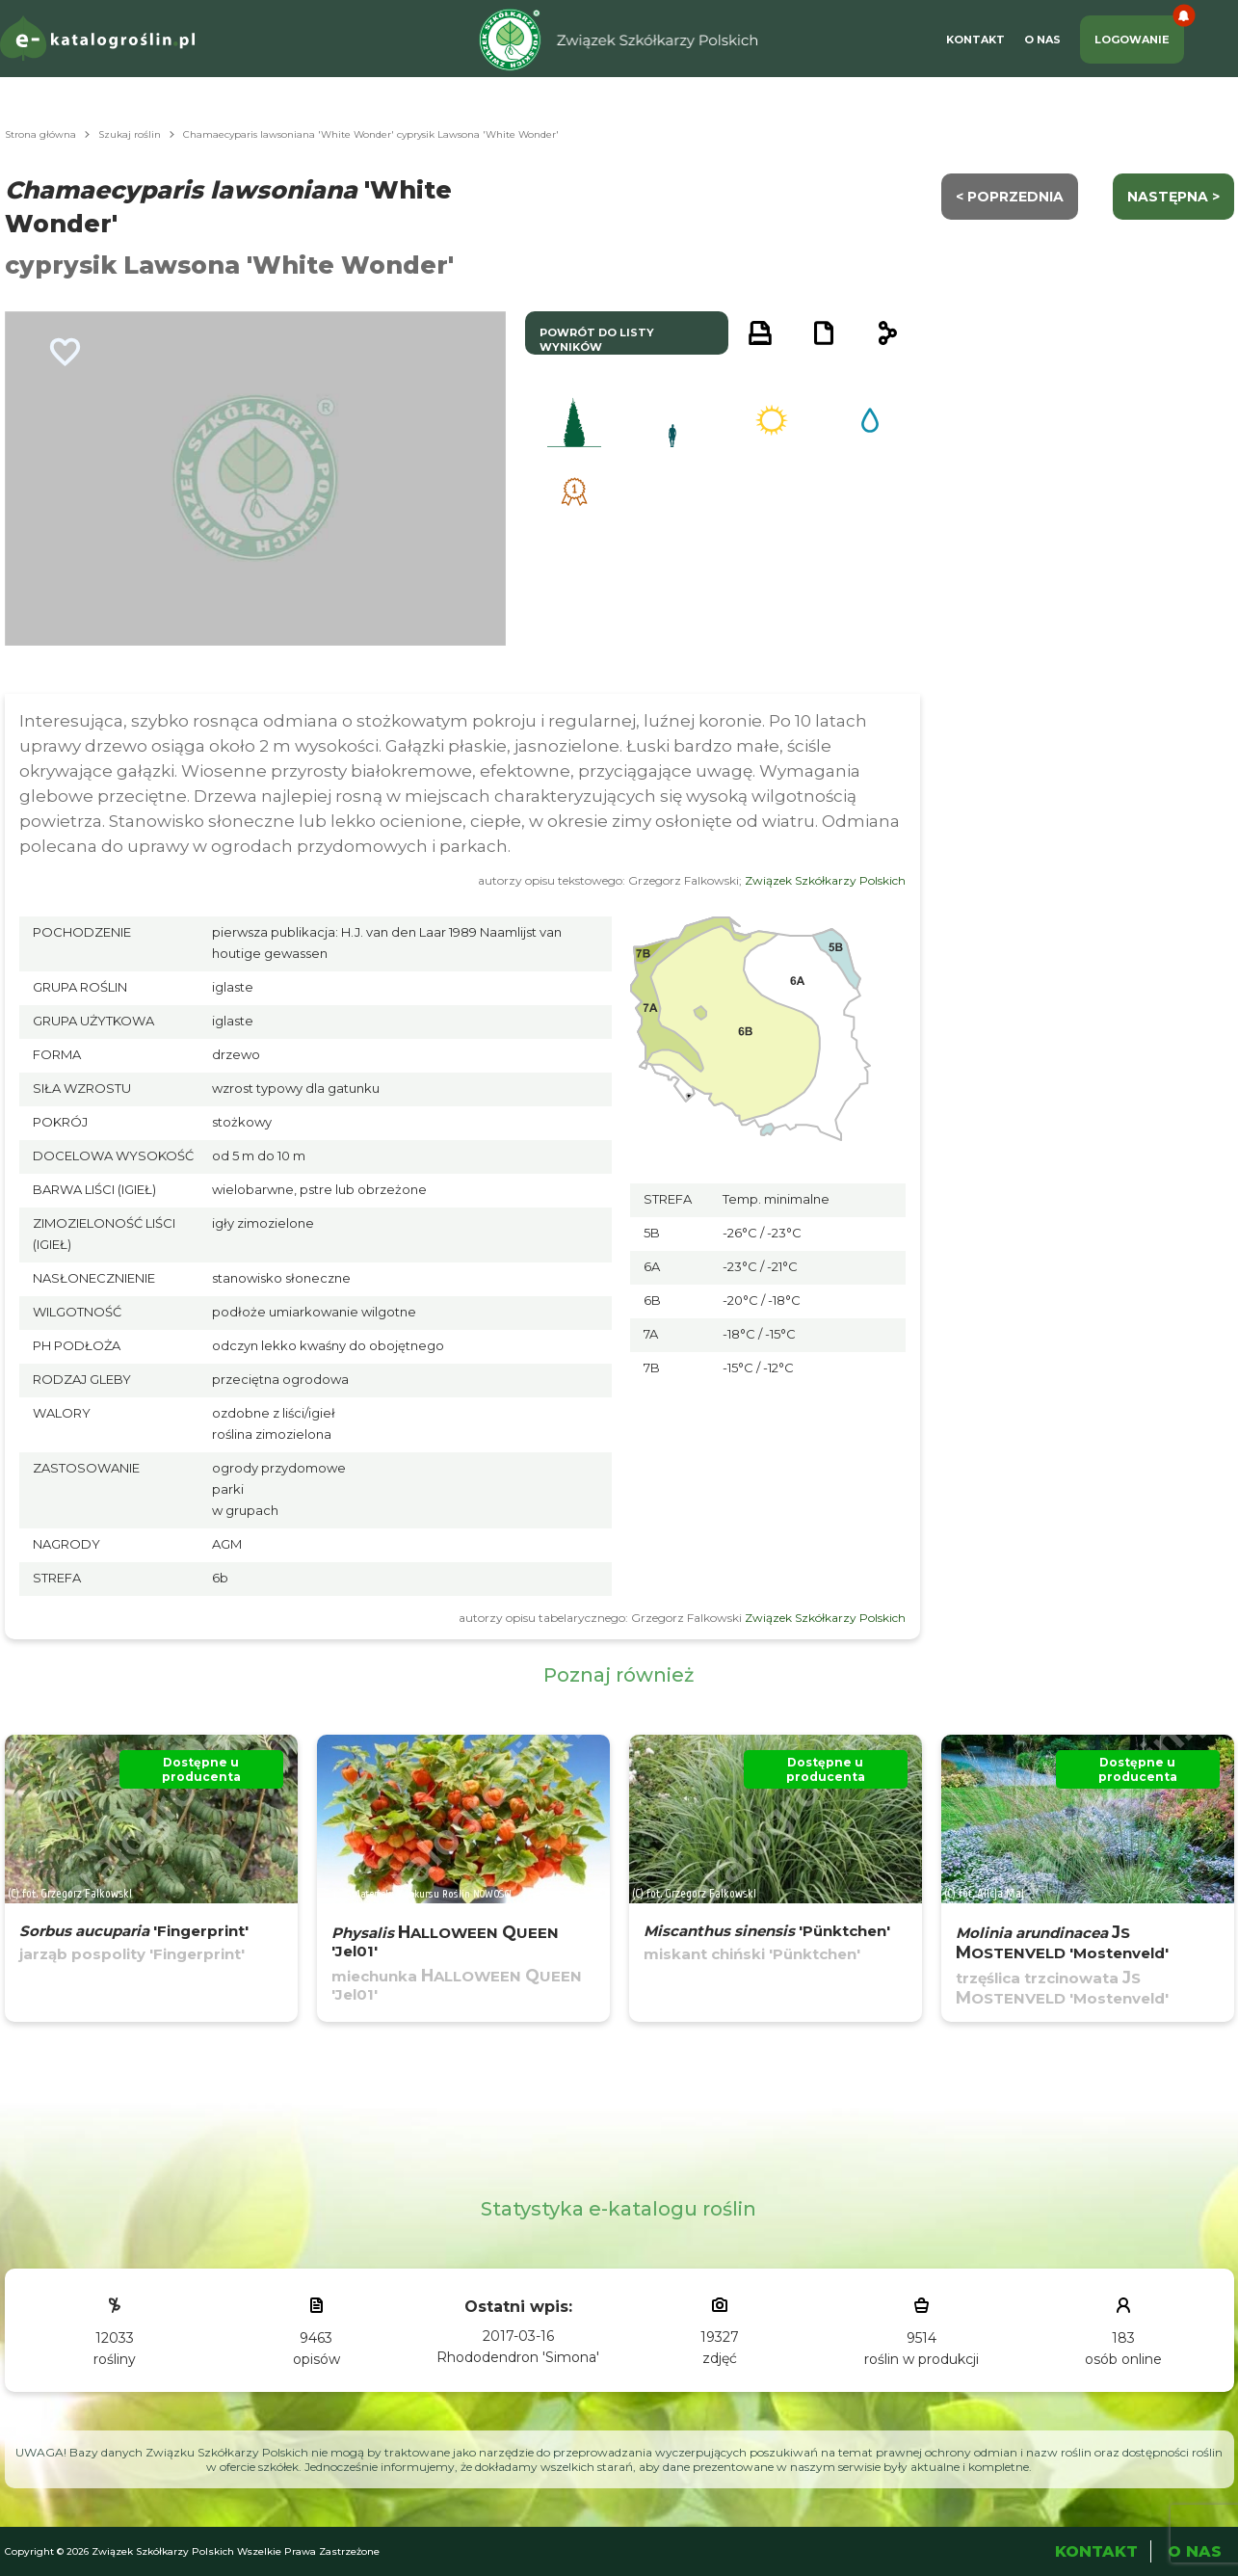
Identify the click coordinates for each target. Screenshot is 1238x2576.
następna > (1173, 196)
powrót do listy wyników (597, 340)
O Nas (1042, 39)
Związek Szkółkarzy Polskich (825, 880)
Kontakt (975, 39)
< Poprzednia (1010, 196)
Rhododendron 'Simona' (517, 2357)
